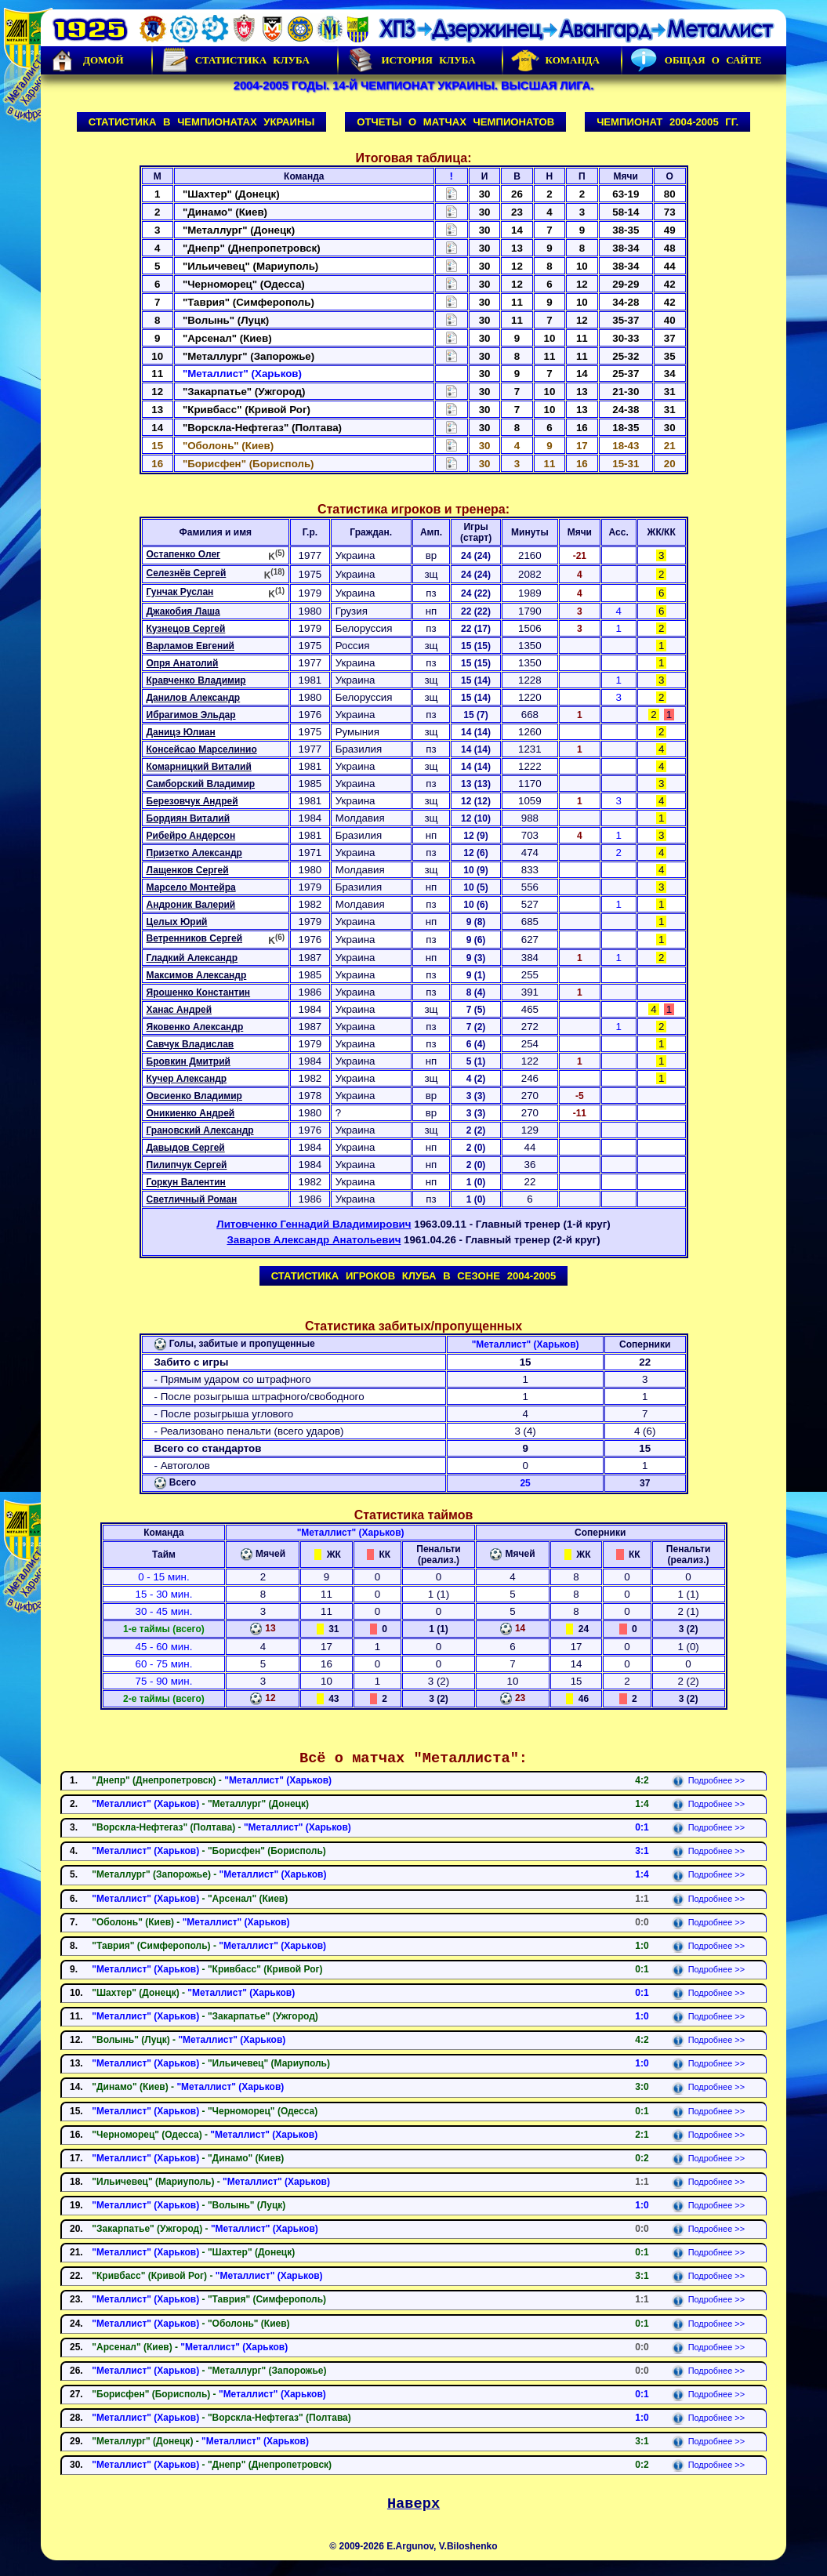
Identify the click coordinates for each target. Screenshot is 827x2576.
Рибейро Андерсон (191, 835)
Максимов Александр (197, 975)
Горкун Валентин (186, 1182)
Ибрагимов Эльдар (191, 714)
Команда (555, 60)
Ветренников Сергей (195, 938)
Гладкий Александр (192, 957)
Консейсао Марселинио (202, 749)
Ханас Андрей (179, 1009)
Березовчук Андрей (192, 801)
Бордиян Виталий (188, 818)
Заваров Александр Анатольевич (314, 1240)
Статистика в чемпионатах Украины (202, 122)
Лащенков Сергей (188, 870)
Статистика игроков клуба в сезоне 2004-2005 (414, 1276)
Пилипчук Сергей (187, 1164)
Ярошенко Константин (199, 992)
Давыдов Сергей (186, 1147)
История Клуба (410, 60)
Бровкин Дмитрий (188, 1061)
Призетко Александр (194, 852)
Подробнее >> (708, 1780)
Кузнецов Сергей (186, 628)
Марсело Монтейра (191, 887)
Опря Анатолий (183, 663)
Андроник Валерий (191, 904)
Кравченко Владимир (196, 680)
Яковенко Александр (195, 1026)
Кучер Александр (187, 1078)
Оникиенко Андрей (191, 1113)
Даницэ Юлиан (181, 732)
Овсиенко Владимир (194, 1095)
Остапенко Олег (184, 554)
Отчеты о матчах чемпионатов (455, 122)
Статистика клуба (235, 60)
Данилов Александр (194, 697)
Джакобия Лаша (183, 611)
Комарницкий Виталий (199, 766)
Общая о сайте (696, 60)
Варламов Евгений (190, 645)
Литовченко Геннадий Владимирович (313, 1224)
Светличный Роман (192, 1199)
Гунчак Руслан (180, 591)
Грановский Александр (200, 1130)
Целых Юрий (177, 921)
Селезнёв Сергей (187, 573)
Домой (86, 60)
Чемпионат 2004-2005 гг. (667, 122)
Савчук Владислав (190, 1044)
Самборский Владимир (201, 783)
